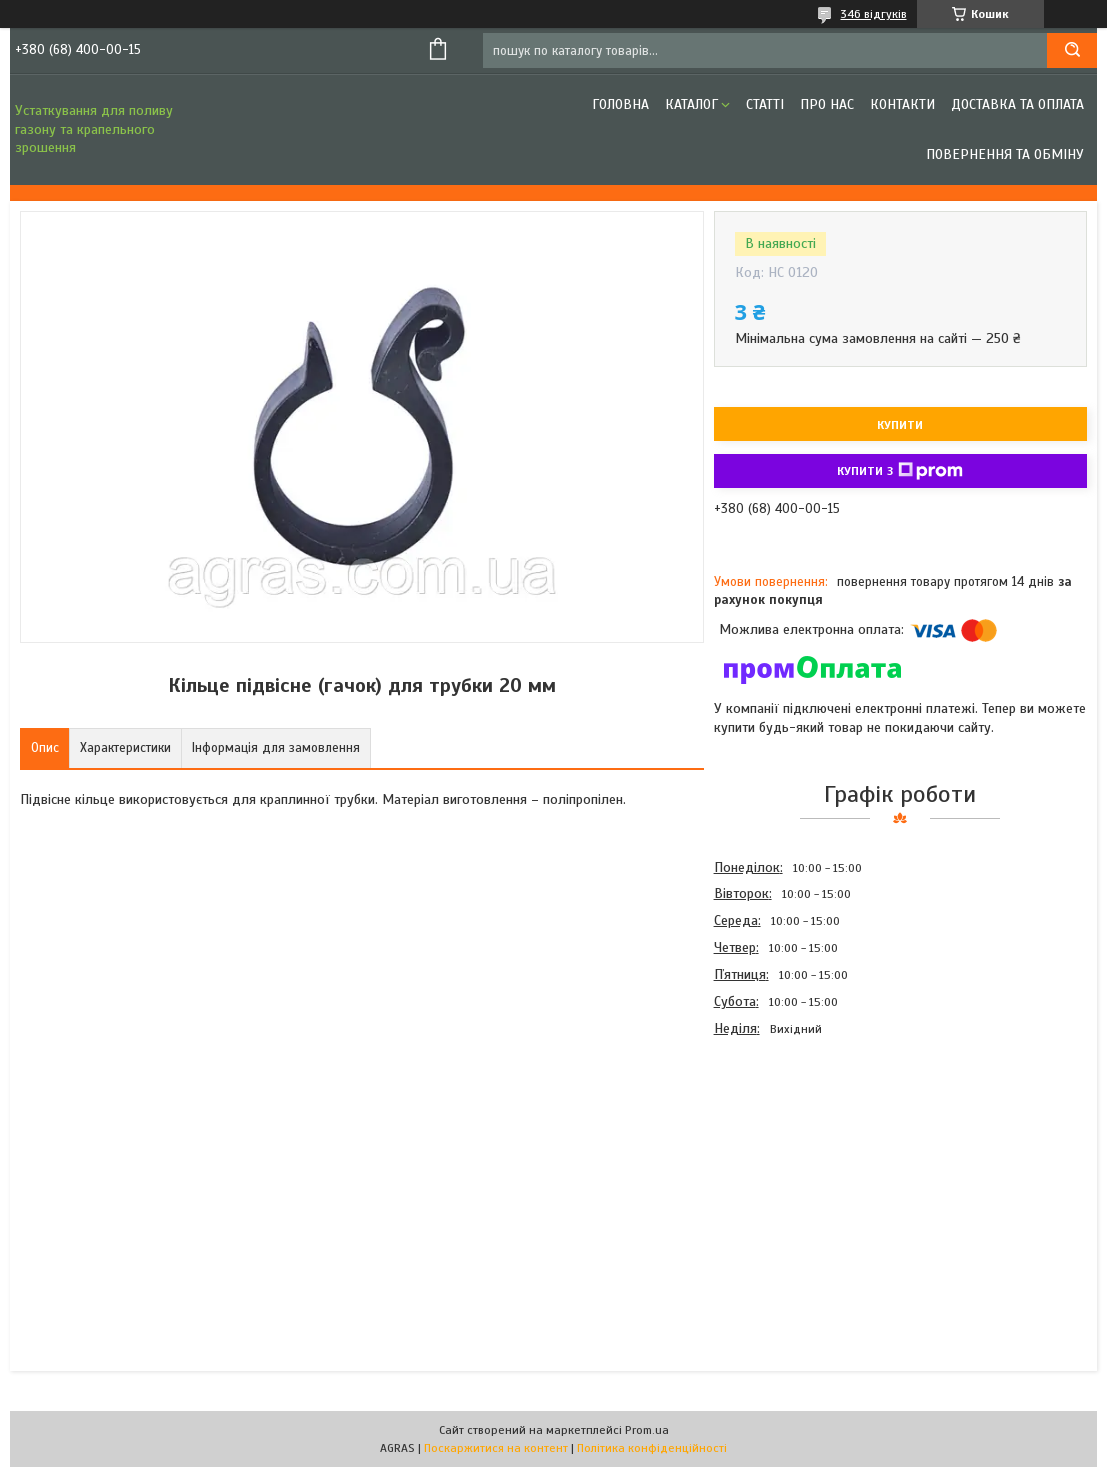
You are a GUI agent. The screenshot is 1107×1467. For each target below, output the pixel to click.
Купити (900, 425)
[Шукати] (1072, 50)
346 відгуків (874, 14)
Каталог (691, 104)
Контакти (902, 104)
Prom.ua (647, 1430)
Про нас (827, 104)
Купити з (900, 471)
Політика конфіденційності (652, 1448)
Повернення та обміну (1005, 154)
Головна (620, 104)
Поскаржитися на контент (496, 1448)
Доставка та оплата (1017, 104)
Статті (765, 104)
